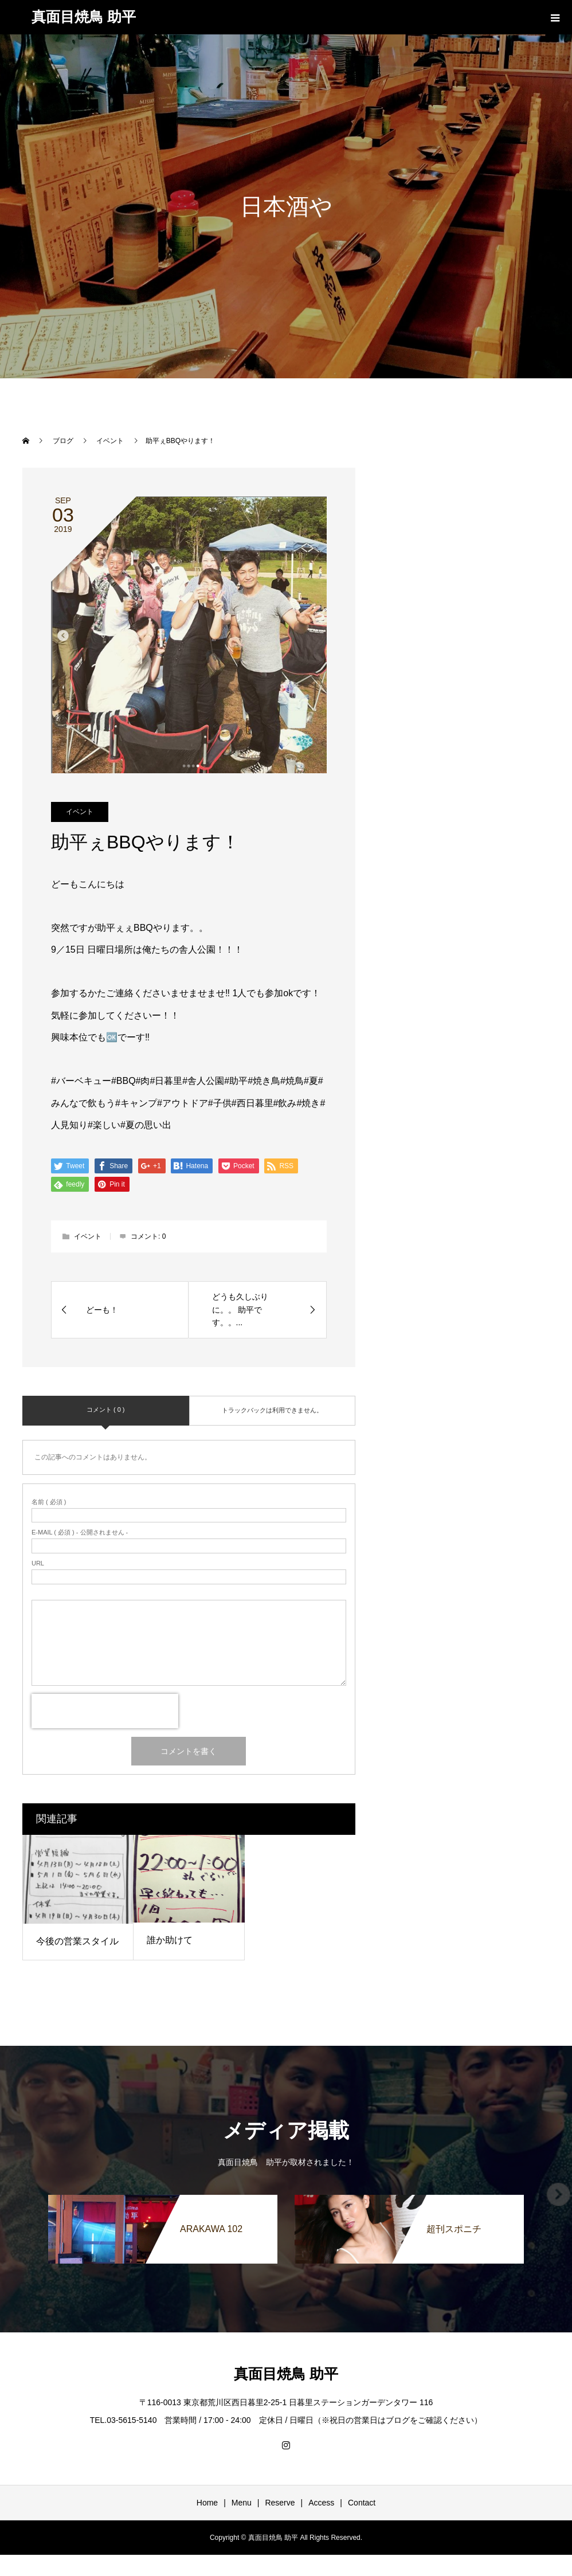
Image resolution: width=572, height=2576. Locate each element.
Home (207, 2502)
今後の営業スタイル (77, 1941)
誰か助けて (170, 1940)
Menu (242, 2502)
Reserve (280, 2502)
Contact (361, 2502)
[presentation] (105, 1711)
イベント (79, 812)
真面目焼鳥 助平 (84, 17)
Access (321, 2502)
